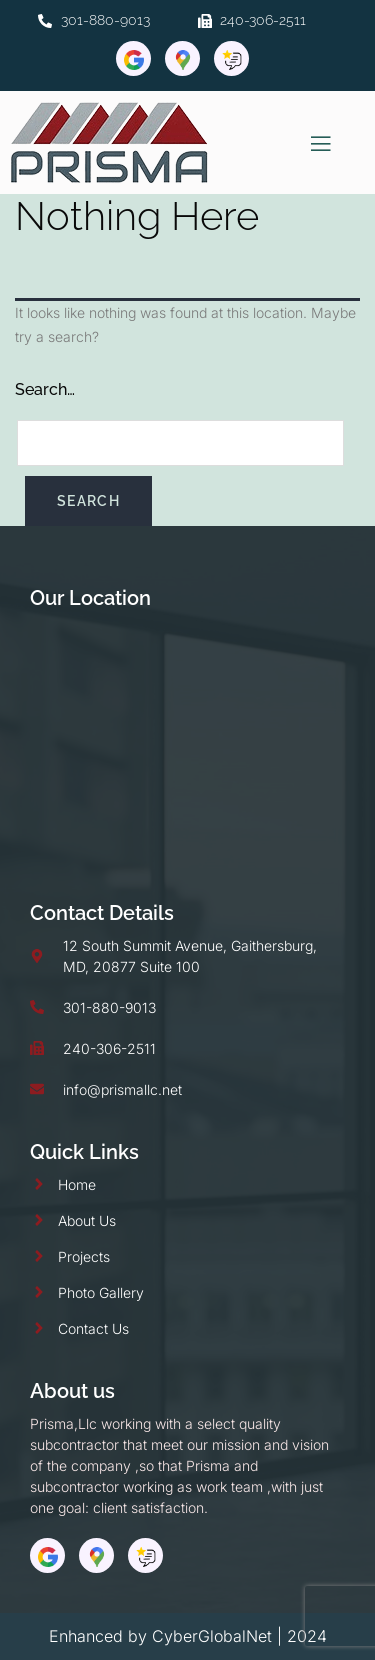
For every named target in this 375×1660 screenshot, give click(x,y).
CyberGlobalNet (212, 1636)
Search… (45, 389)
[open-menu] (321, 144)
